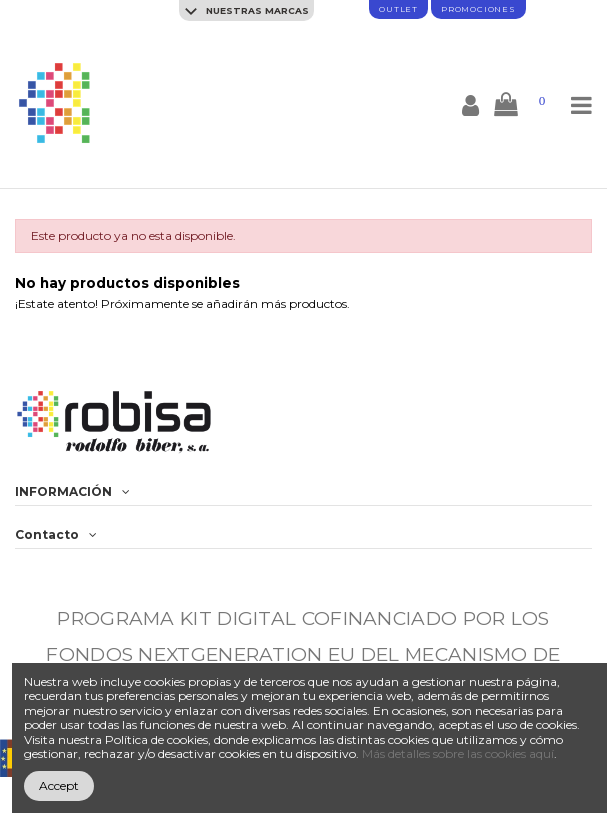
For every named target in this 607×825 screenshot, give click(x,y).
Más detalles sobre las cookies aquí (458, 753)
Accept (59, 785)
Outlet (398, 9)
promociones (478, 9)
